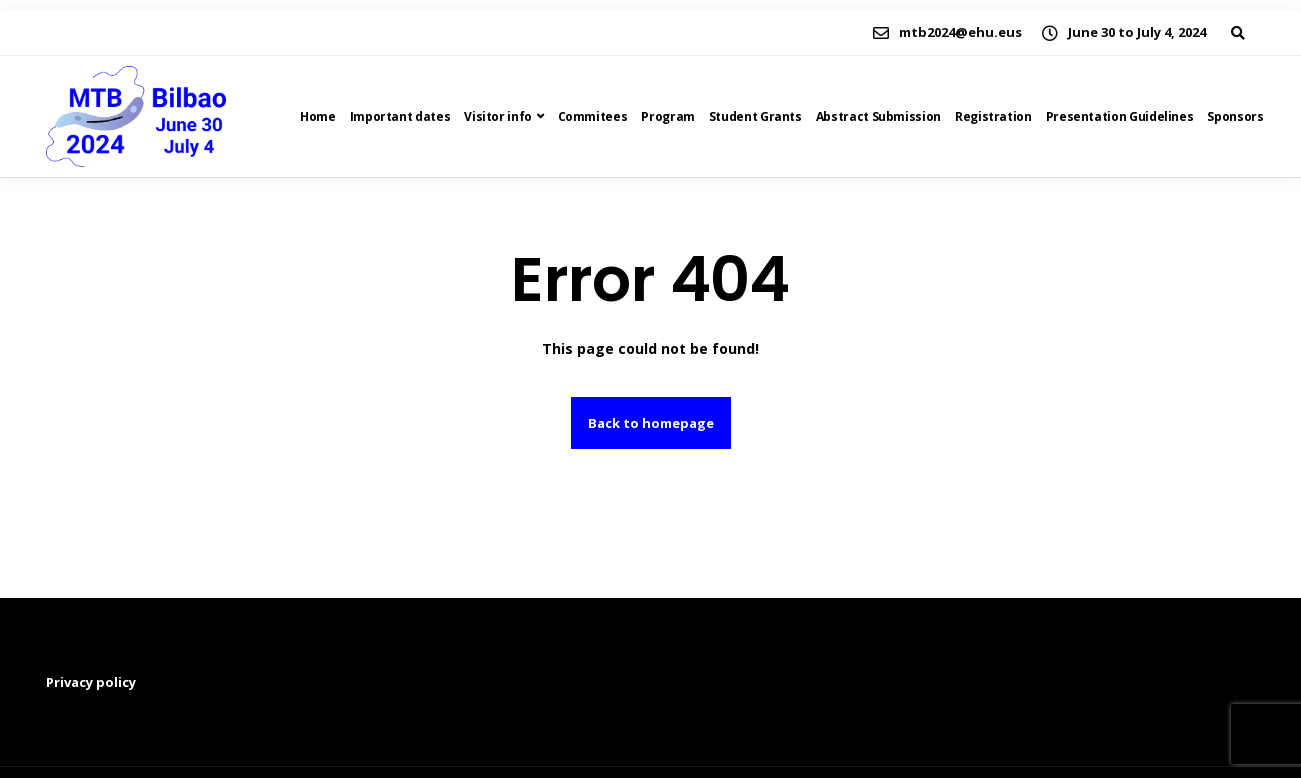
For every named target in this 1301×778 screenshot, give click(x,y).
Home (318, 116)
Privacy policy (91, 682)
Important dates (400, 116)
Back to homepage (651, 423)
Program (667, 116)
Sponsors (1235, 116)
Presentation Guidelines (1120, 116)
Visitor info (498, 116)
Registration (993, 116)
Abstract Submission (878, 116)
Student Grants (755, 116)
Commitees (593, 116)
